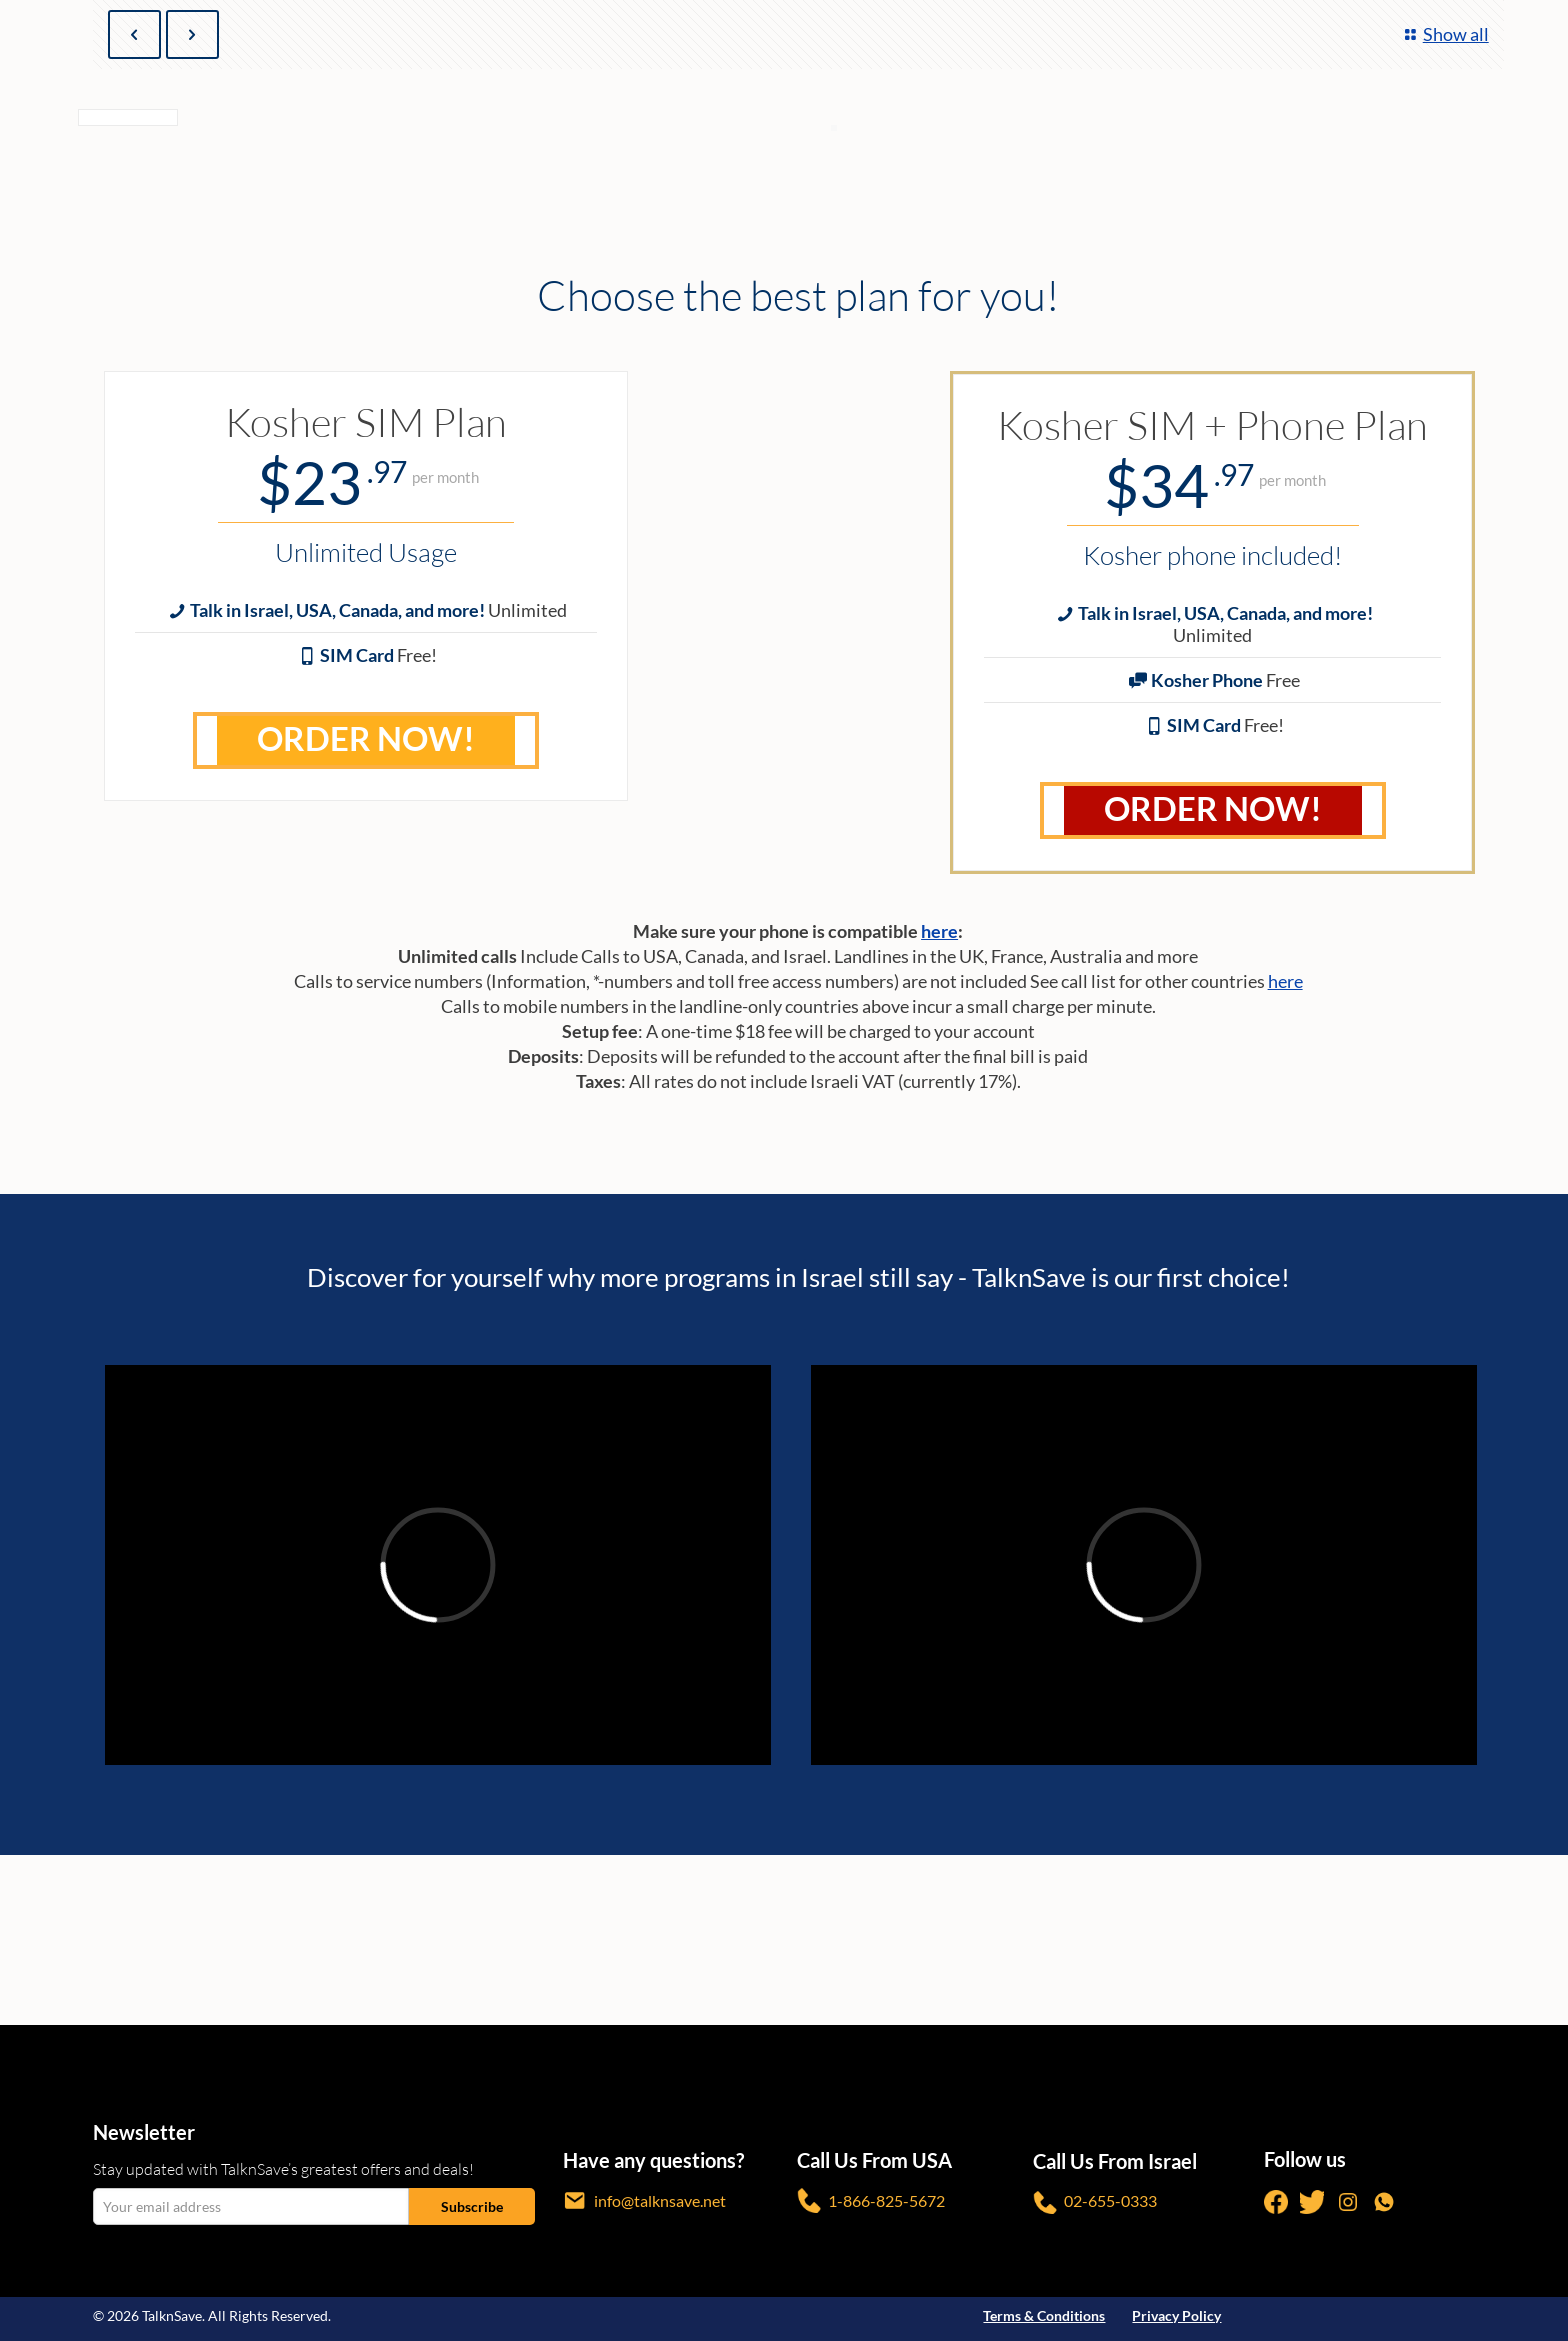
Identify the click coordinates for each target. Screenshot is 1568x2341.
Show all (1443, 34)
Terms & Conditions (1044, 2315)
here (939, 931)
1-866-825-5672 (871, 2200)
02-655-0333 (1095, 2202)
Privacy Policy (1176, 2315)
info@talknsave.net (644, 2200)
